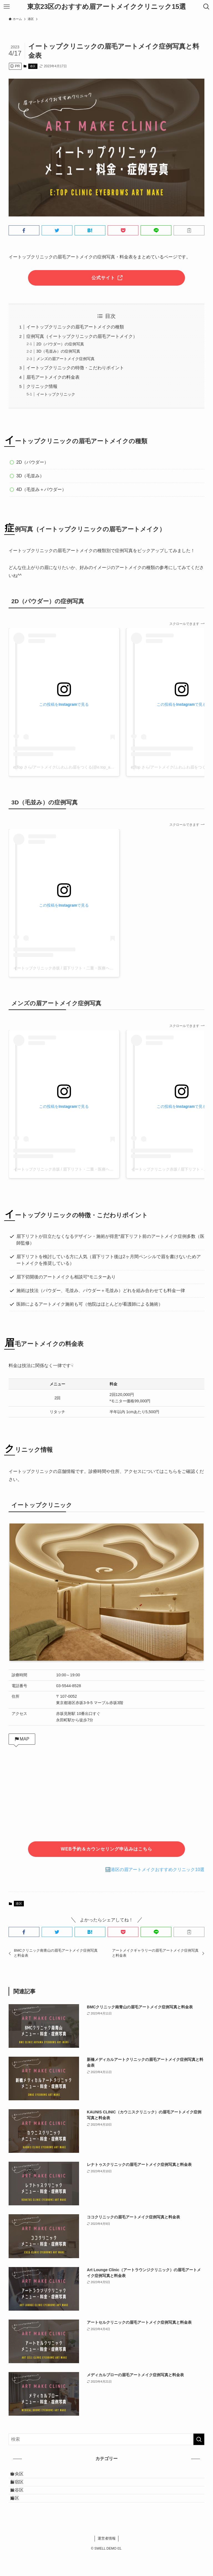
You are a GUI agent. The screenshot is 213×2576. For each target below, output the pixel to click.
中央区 (23, 2476)
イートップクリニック (55, 394)
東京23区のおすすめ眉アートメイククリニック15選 (106, 6)
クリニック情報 (41, 386)
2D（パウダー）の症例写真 (60, 344)
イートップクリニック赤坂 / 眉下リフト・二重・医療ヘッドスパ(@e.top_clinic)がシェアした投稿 (97, 968)
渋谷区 (23, 2502)
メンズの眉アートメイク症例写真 (65, 358)
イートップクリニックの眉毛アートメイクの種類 (75, 327)
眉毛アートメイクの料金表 (53, 377)
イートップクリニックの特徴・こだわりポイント (75, 367)
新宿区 (23, 2489)
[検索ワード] (107, 2439)
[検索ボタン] (206, 6)
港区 (33, 66)
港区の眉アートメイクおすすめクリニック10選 (157, 1869)
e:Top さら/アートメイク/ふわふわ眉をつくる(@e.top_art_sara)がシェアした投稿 (84, 767)
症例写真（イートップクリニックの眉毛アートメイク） (81, 336)
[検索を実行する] (198, 2439)
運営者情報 (107, 2559)
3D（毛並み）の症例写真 (58, 351)
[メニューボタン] (6, 6)
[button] (24, 230)
